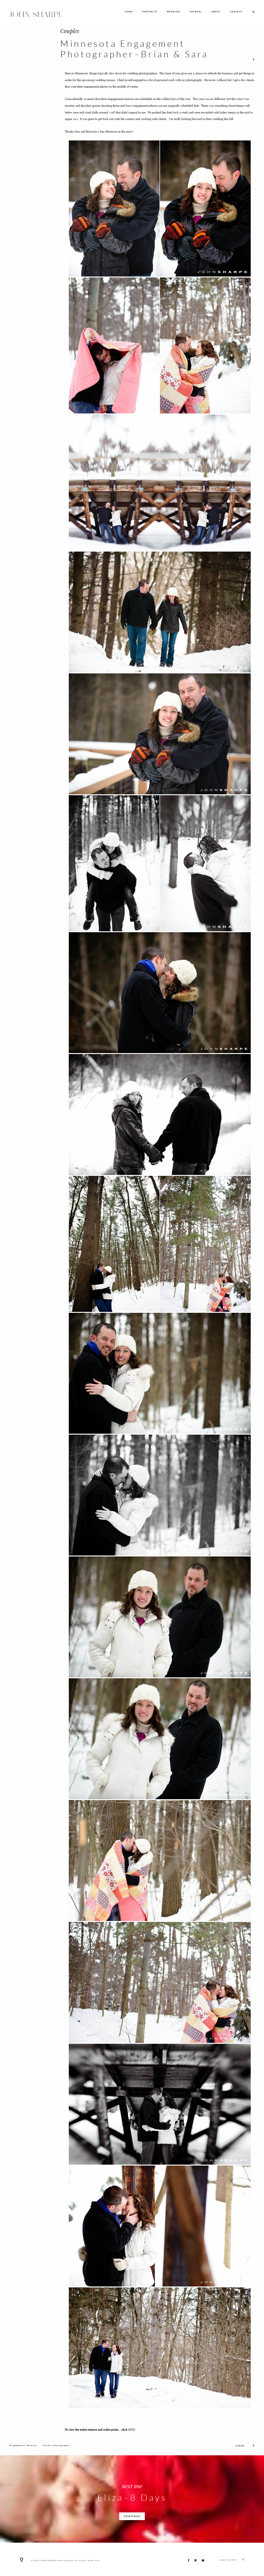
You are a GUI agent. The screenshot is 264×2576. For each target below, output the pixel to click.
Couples (69, 30)
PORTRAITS (150, 12)
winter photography (56, 2447)
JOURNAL (196, 12)
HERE (131, 2429)
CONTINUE (132, 2518)
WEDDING (173, 12)
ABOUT (216, 12)
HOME (129, 12)
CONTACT (236, 12)
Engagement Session (23, 2447)
